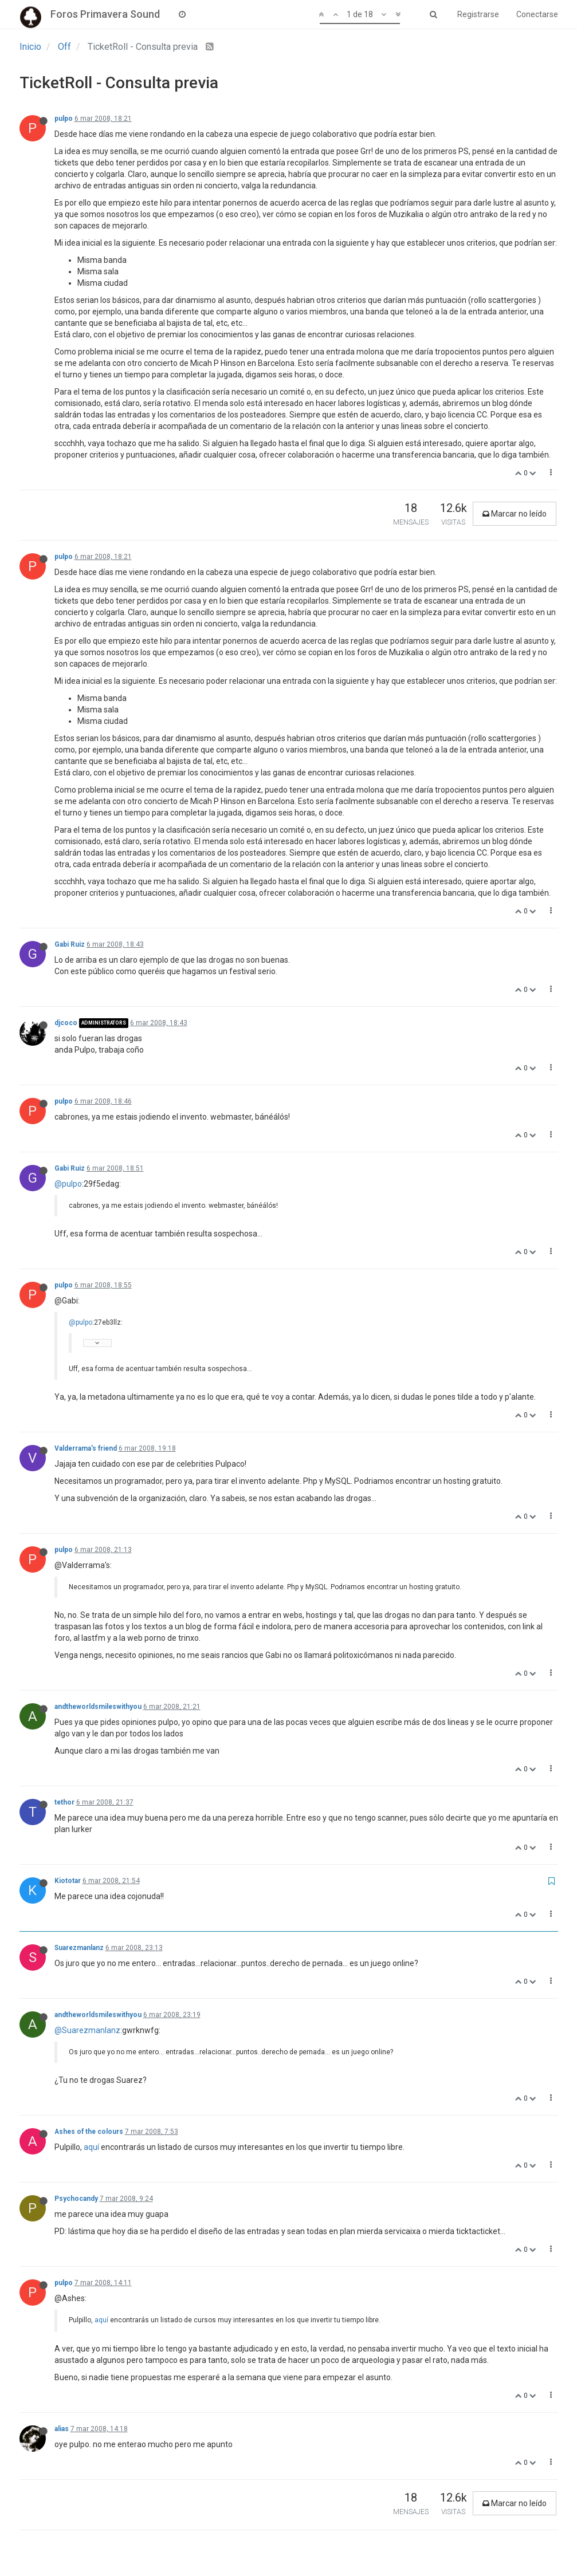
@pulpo (68, 1183)
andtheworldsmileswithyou (98, 1707)
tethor (64, 1802)
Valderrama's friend (85, 1448)
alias (61, 2429)
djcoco (65, 1023)
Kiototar (67, 1881)
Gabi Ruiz (69, 944)
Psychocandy (76, 2199)
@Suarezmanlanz (87, 2030)
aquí (91, 2147)
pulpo (63, 119)
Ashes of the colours (88, 2132)
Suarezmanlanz (79, 1948)
